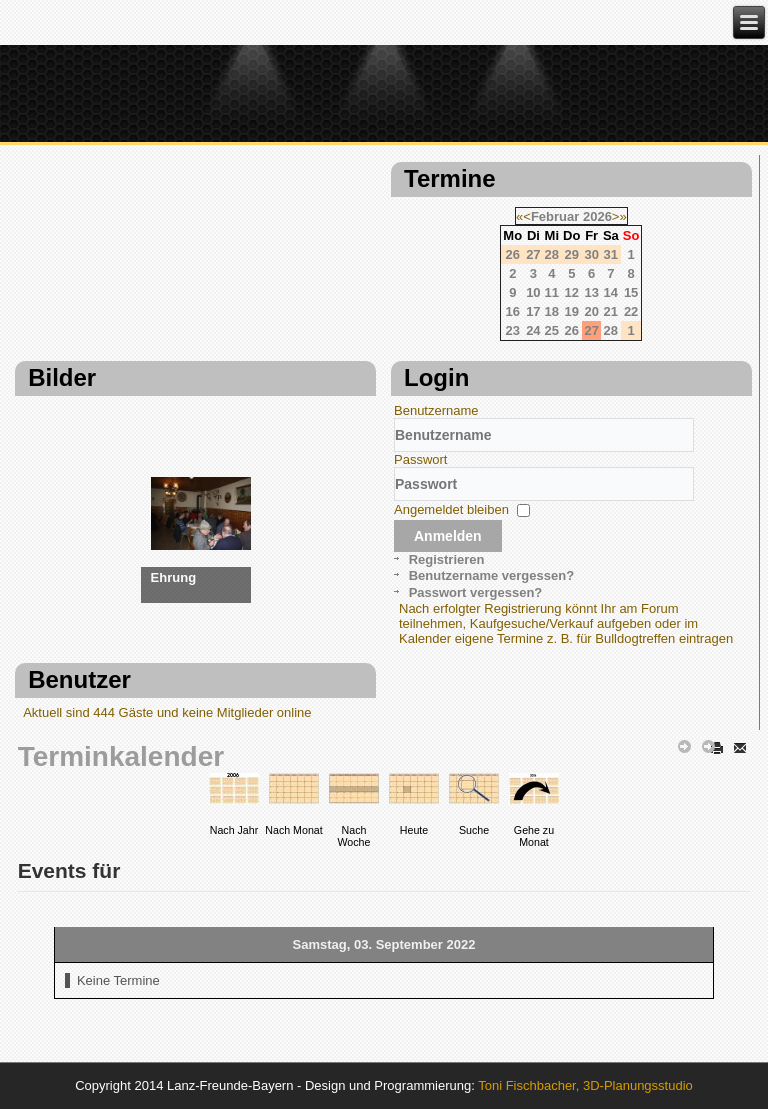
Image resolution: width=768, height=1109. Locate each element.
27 (591, 330)
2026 (597, 216)
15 (631, 292)
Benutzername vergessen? (491, 575)
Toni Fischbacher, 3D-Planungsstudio (585, 1085)
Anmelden (448, 536)
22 (631, 311)
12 (572, 292)
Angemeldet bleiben (451, 509)
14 (611, 292)
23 (513, 330)
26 (572, 330)
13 (591, 292)
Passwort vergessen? (476, 592)
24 (533, 330)
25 (552, 330)
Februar (555, 216)
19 (572, 311)
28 (611, 330)
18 (552, 311)
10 (533, 292)
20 (591, 311)
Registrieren (447, 559)
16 (513, 311)
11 (552, 292)
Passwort (420, 459)
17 (533, 311)
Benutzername (436, 410)
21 (611, 311)
